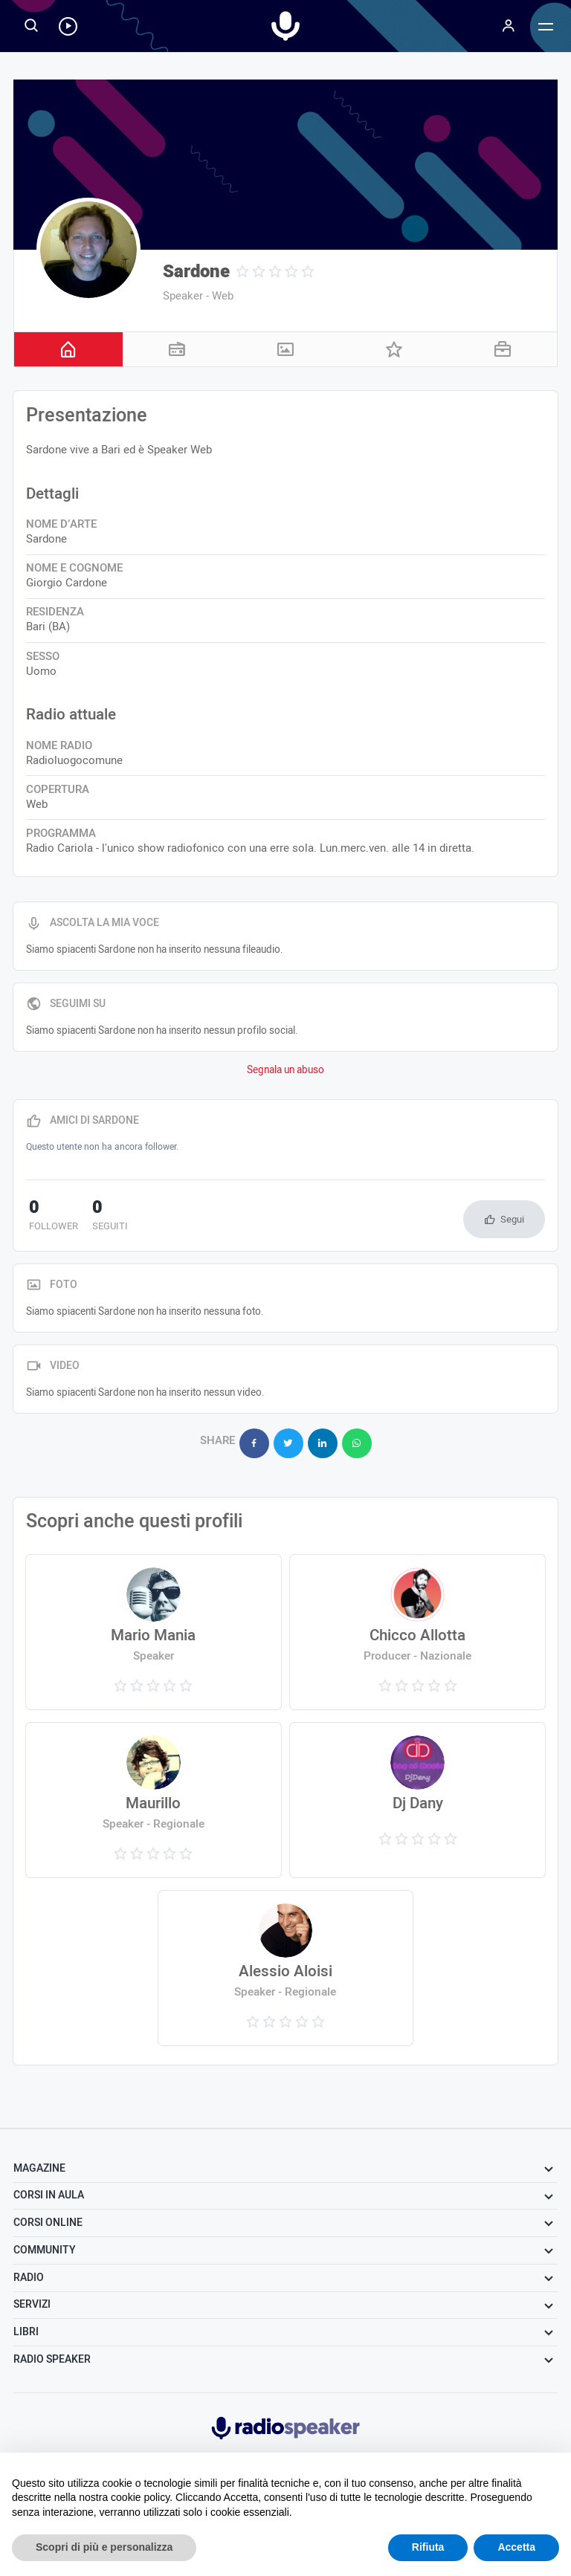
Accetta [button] (516, 2547)
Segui (512, 1219)
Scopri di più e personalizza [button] (104, 2547)
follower (50, 1216)
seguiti (100, 1216)
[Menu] (508, 26)
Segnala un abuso (285, 1070)
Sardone (196, 272)
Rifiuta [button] (428, 2547)
